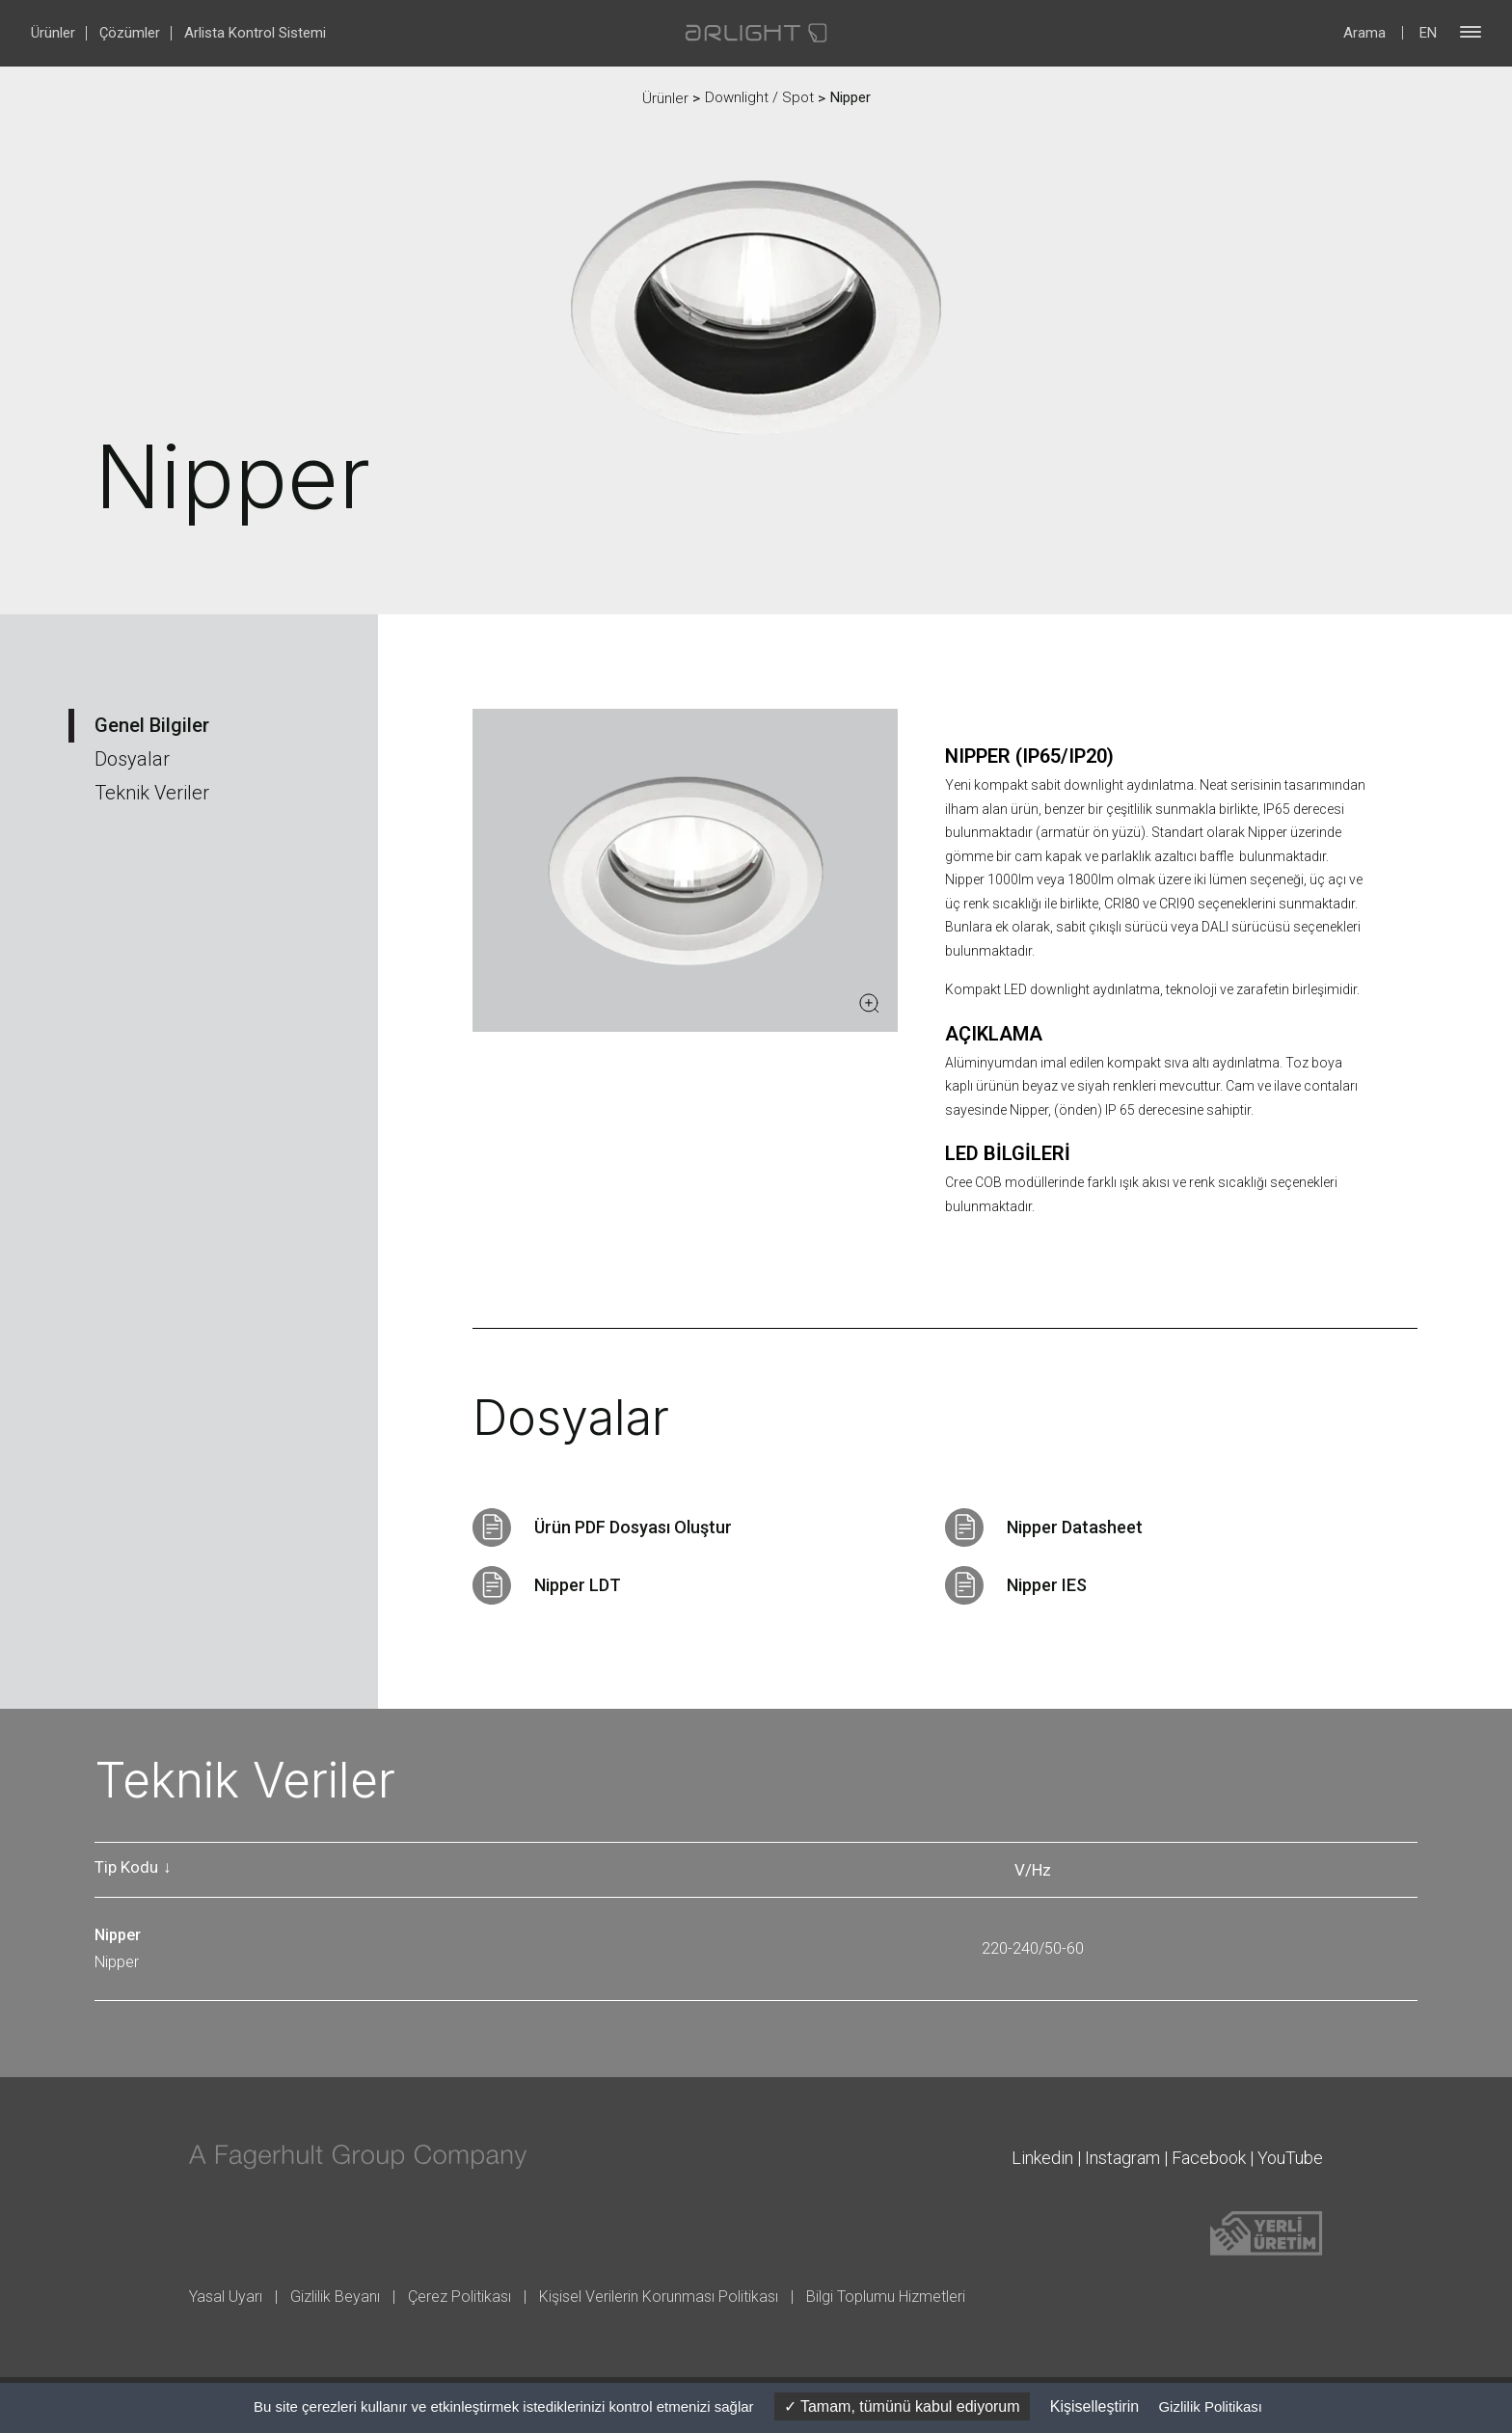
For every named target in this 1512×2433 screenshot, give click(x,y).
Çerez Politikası (459, 2296)
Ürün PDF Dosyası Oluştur (633, 1527)
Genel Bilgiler (151, 725)
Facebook (1209, 2158)
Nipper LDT (577, 1585)
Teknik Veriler (151, 792)
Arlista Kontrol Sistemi (255, 32)
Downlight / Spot (759, 97)
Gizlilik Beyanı (335, 2296)
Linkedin (1042, 2158)
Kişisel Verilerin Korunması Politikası (658, 2296)
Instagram (1122, 2158)
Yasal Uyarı (225, 2296)
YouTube (1290, 2158)
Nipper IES (1047, 1585)
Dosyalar (132, 758)
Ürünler (53, 32)
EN (1428, 32)
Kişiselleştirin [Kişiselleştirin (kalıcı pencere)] (1094, 2406)
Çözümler (129, 32)
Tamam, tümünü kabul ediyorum (902, 2406)
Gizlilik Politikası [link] (1210, 2406)
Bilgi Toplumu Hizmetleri (885, 2296)
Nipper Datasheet (1075, 1527)
